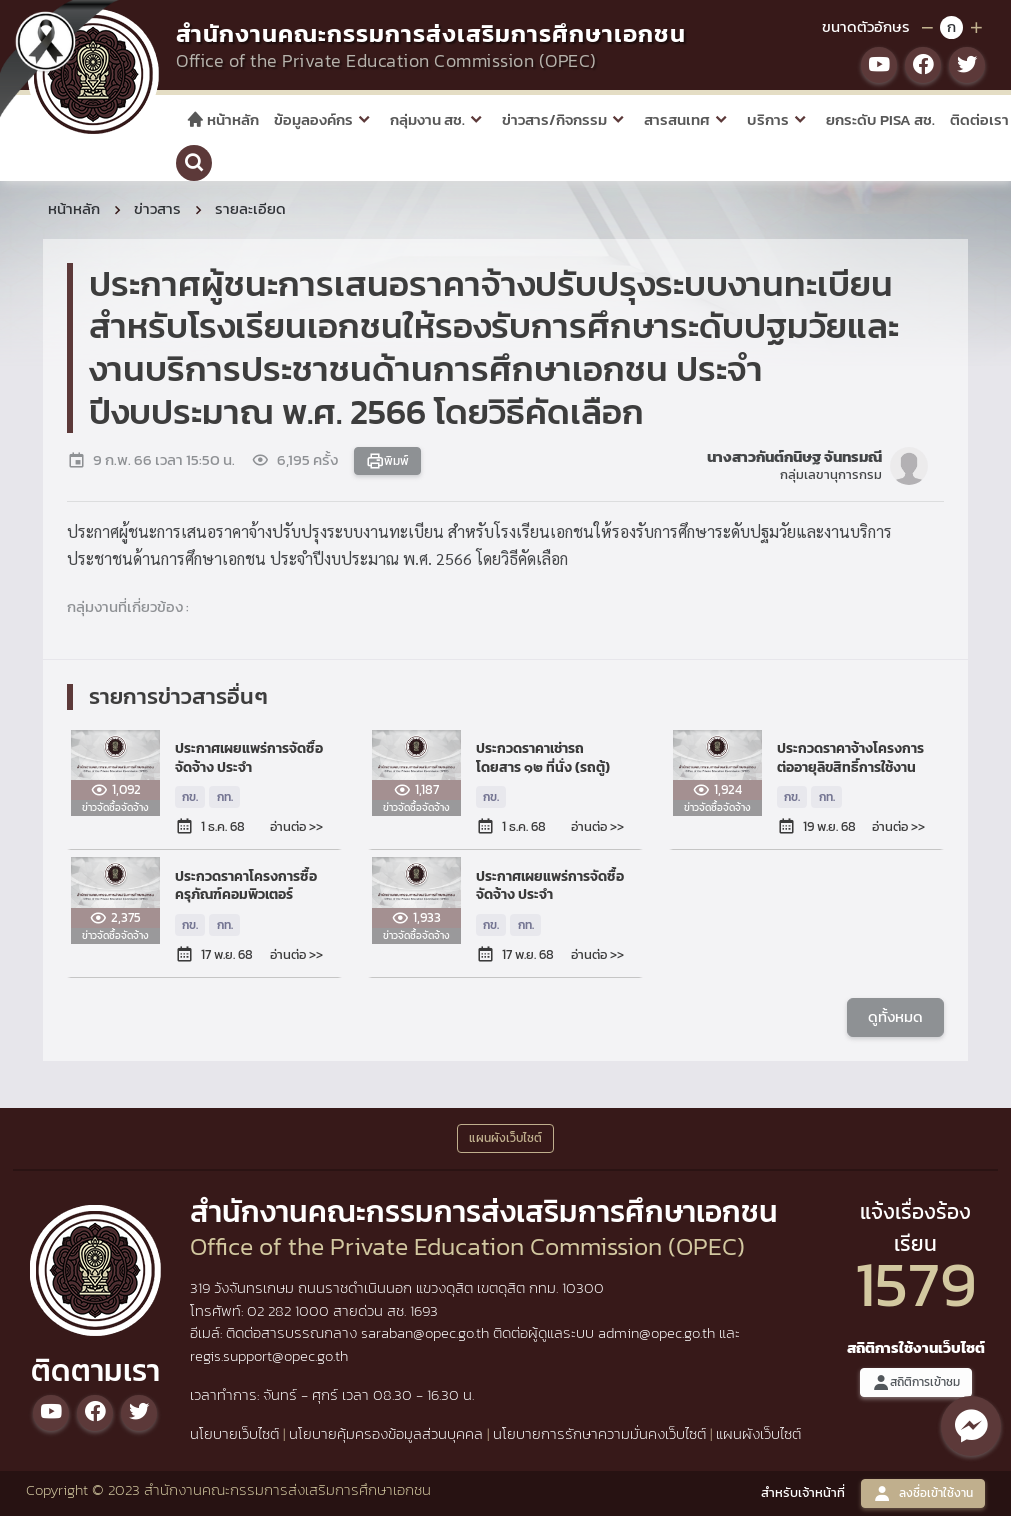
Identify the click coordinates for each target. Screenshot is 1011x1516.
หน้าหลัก (222, 119)
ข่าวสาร (157, 208)
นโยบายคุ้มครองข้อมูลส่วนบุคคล (386, 1433)
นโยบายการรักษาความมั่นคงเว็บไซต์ (599, 1433)
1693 (424, 1310)
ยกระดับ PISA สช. (880, 119)
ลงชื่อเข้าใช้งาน (923, 1493)
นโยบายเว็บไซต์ (234, 1433)
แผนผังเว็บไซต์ (758, 1433)
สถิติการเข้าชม (916, 1382)
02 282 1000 (290, 1310)
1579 (916, 1283)
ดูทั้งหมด (895, 1015)
